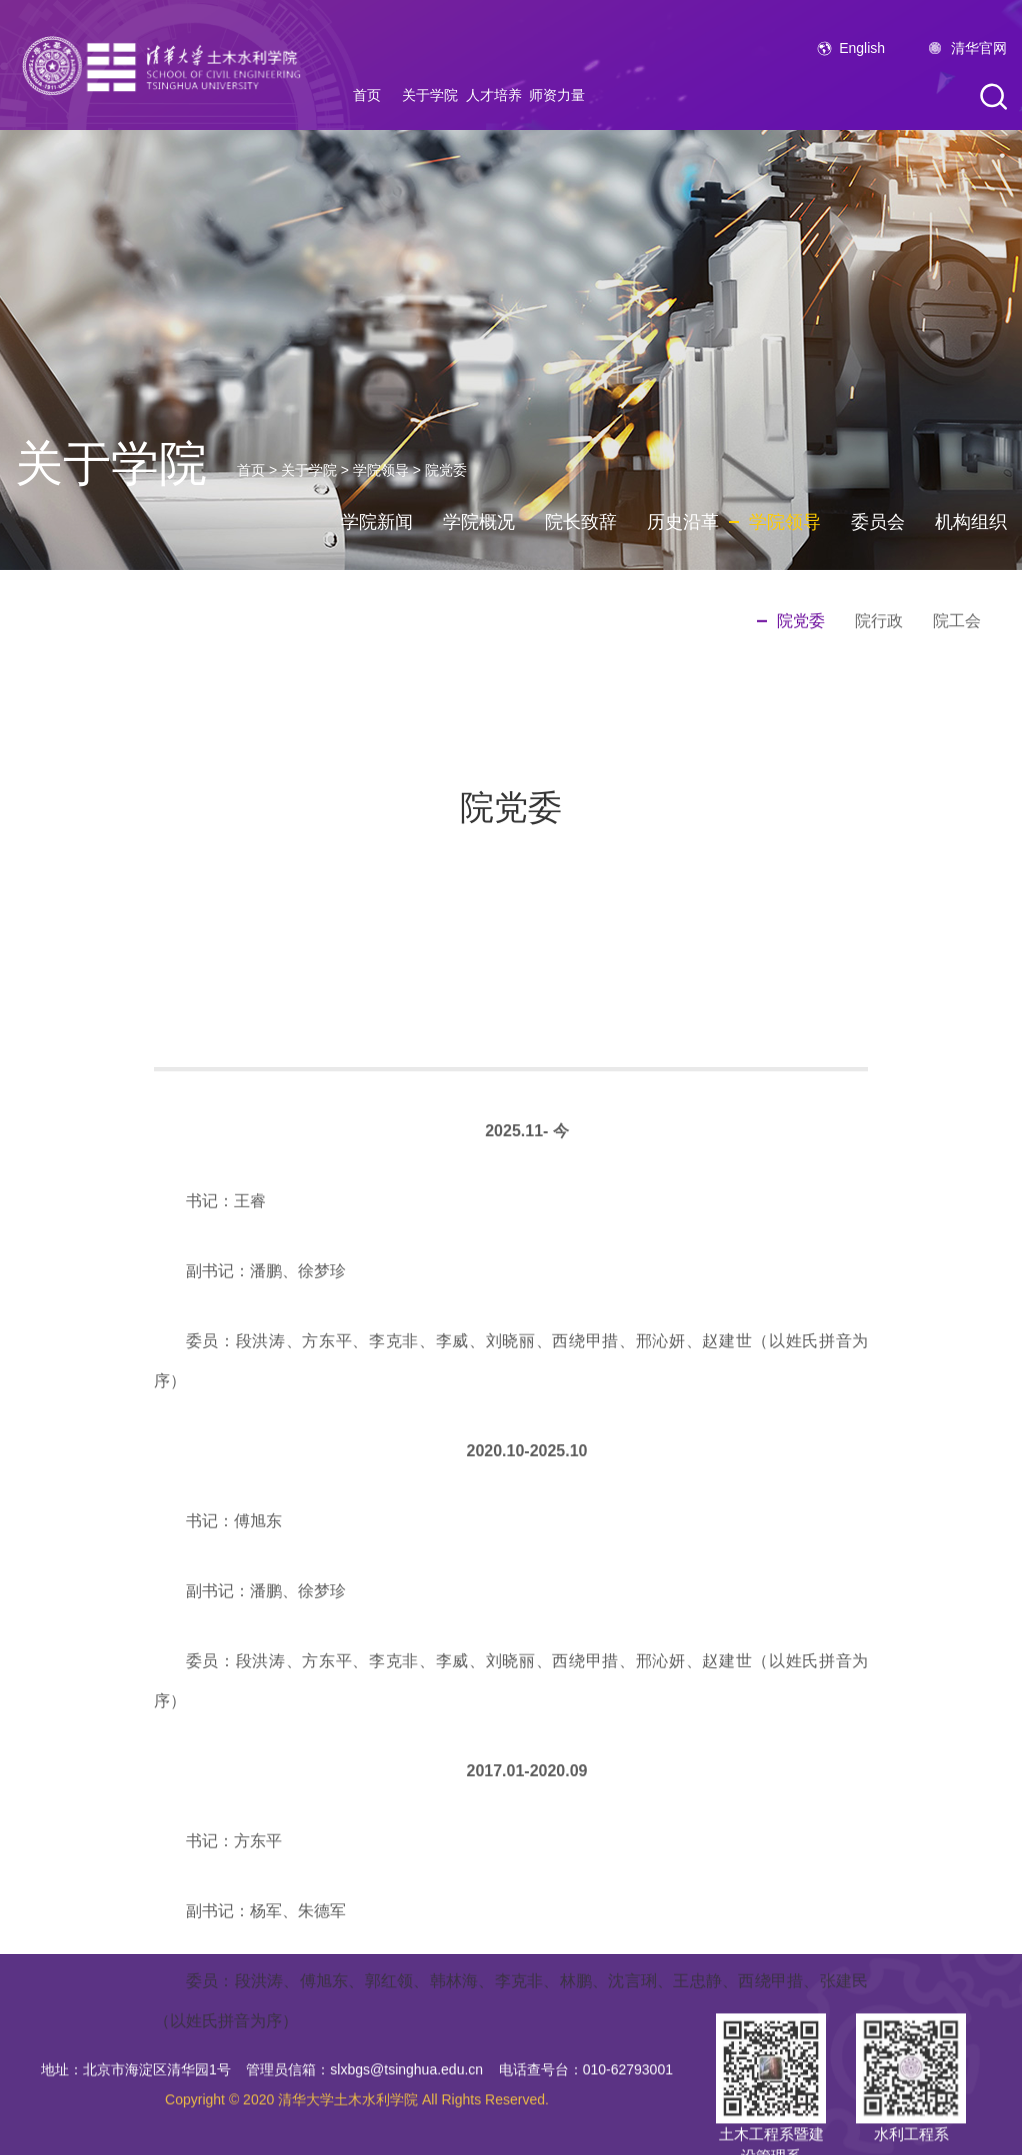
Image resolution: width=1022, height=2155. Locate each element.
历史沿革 (683, 522)
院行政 (879, 621)
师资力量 (557, 95)
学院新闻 (377, 522)
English (862, 48)
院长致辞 (581, 522)
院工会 (957, 621)
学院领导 (381, 470)
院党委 (446, 470)
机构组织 (971, 522)
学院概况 (479, 522)
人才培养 (494, 95)
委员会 (878, 522)
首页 (367, 95)
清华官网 (979, 48)
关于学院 (430, 95)
